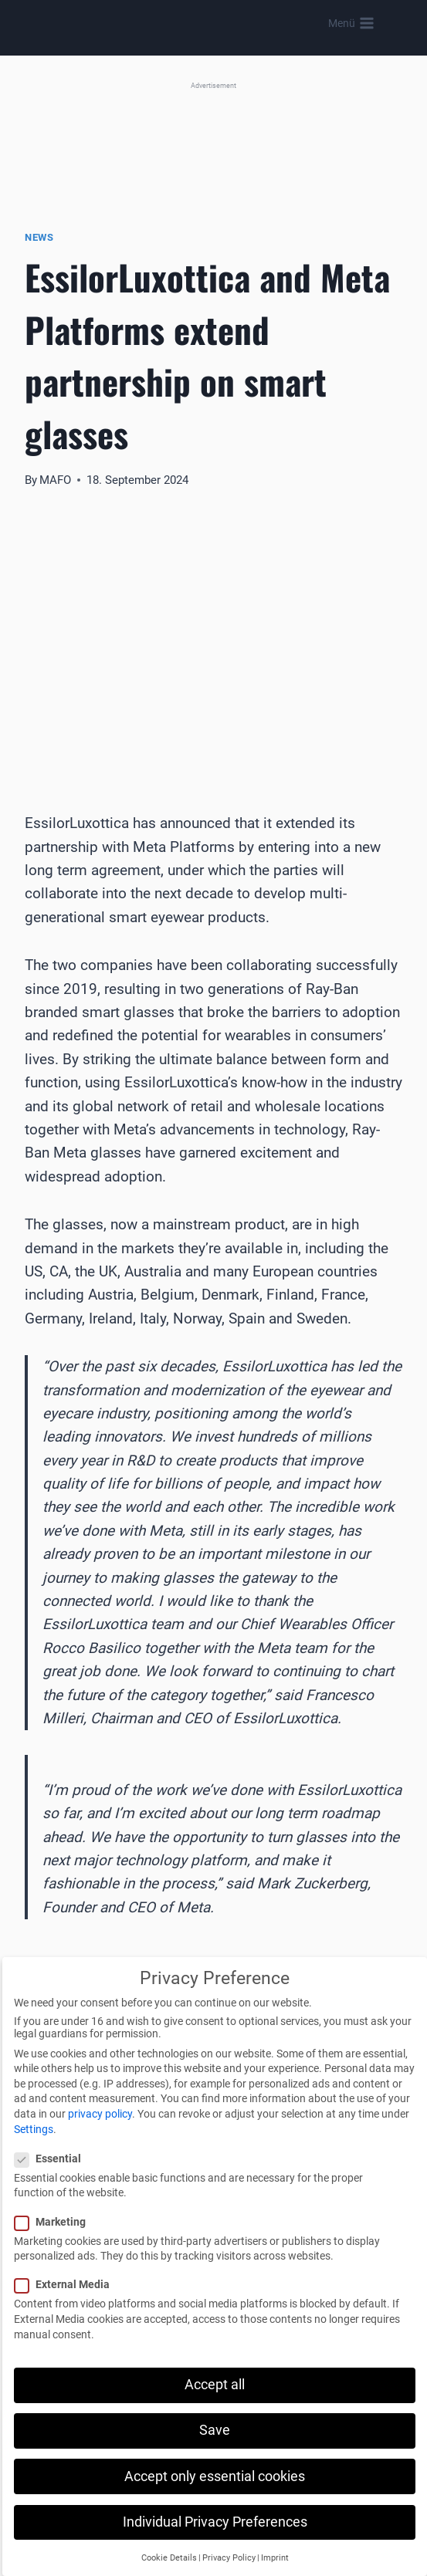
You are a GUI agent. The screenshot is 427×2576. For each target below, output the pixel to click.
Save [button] (214, 2430)
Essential (52, 2158)
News (39, 237)
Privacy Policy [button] (229, 2558)
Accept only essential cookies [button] (214, 2476)
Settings (33, 2129)
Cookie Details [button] (169, 2558)
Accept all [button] (215, 2384)
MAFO (55, 480)
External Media (67, 2284)
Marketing (55, 2222)
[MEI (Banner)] (213, 138)
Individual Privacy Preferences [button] (215, 2522)
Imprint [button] (275, 2558)
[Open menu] (351, 23)
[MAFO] (217, 23)
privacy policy (100, 2114)
